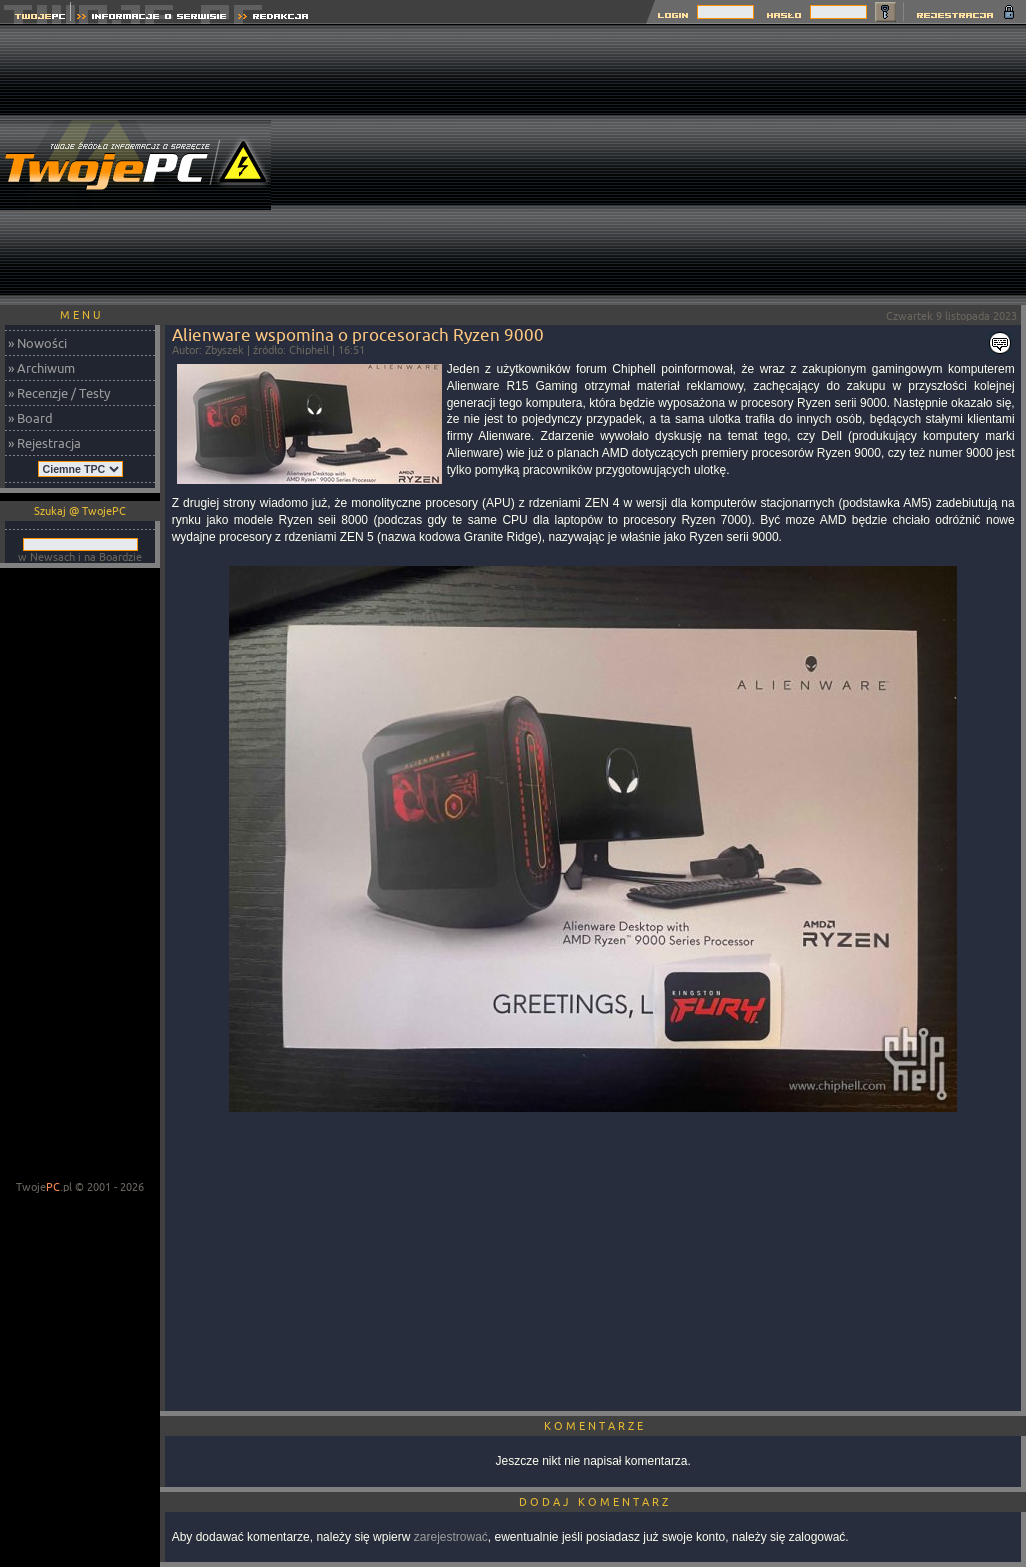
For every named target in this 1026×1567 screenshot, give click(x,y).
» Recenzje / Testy (59, 393)
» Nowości (37, 343)
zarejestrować (451, 1537)
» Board (30, 418)
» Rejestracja (44, 443)
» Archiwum (41, 368)
